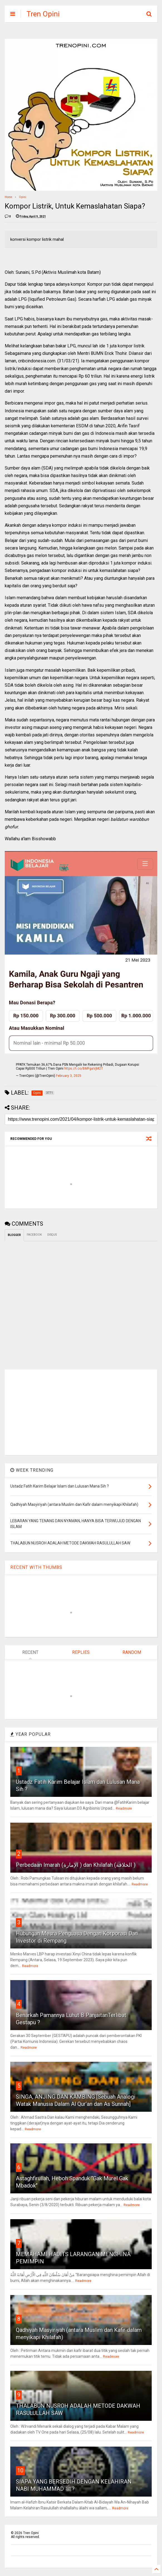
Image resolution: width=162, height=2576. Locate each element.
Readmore (124, 1808)
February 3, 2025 (68, 1076)
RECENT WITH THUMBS (36, 1567)
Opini (22, 197)
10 (20, 2470)
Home (8, 197)
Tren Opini (43, 14)
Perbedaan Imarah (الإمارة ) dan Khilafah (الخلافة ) (76, 1865)
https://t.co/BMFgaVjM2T (83, 1068)
